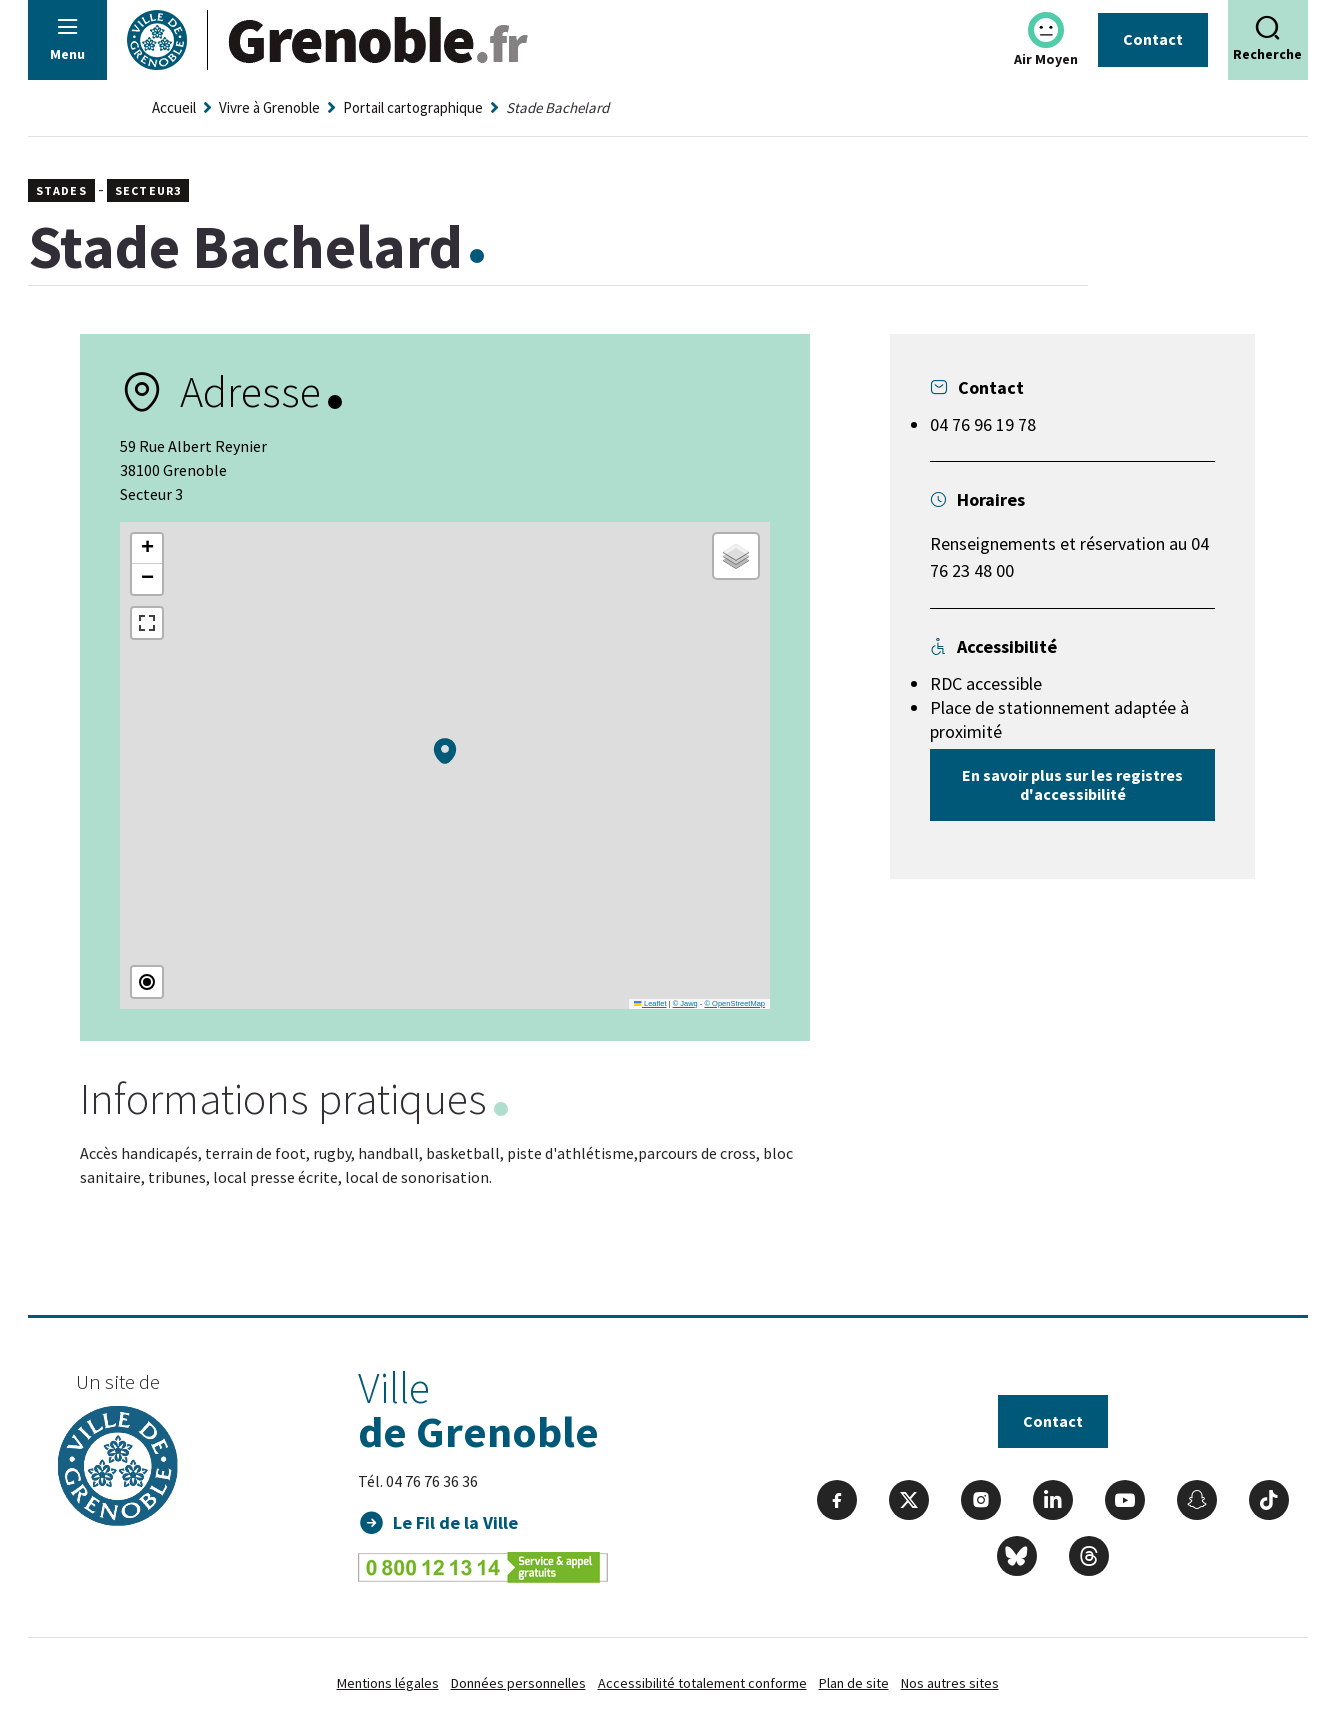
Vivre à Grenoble (269, 107)
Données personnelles (518, 1683)
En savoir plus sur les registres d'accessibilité (1072, 784)
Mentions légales (388, 1683)
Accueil (174, 107)
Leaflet (650, 1003)
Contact (1153, 39)
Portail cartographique (413, 107)
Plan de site (854, 1683)
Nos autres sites (950, 1683)
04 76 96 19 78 (983, 424)
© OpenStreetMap (734, 1003)
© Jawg (685, 1003)
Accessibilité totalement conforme (702, 1683)
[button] (445, 751)
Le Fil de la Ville (455, 1522)
